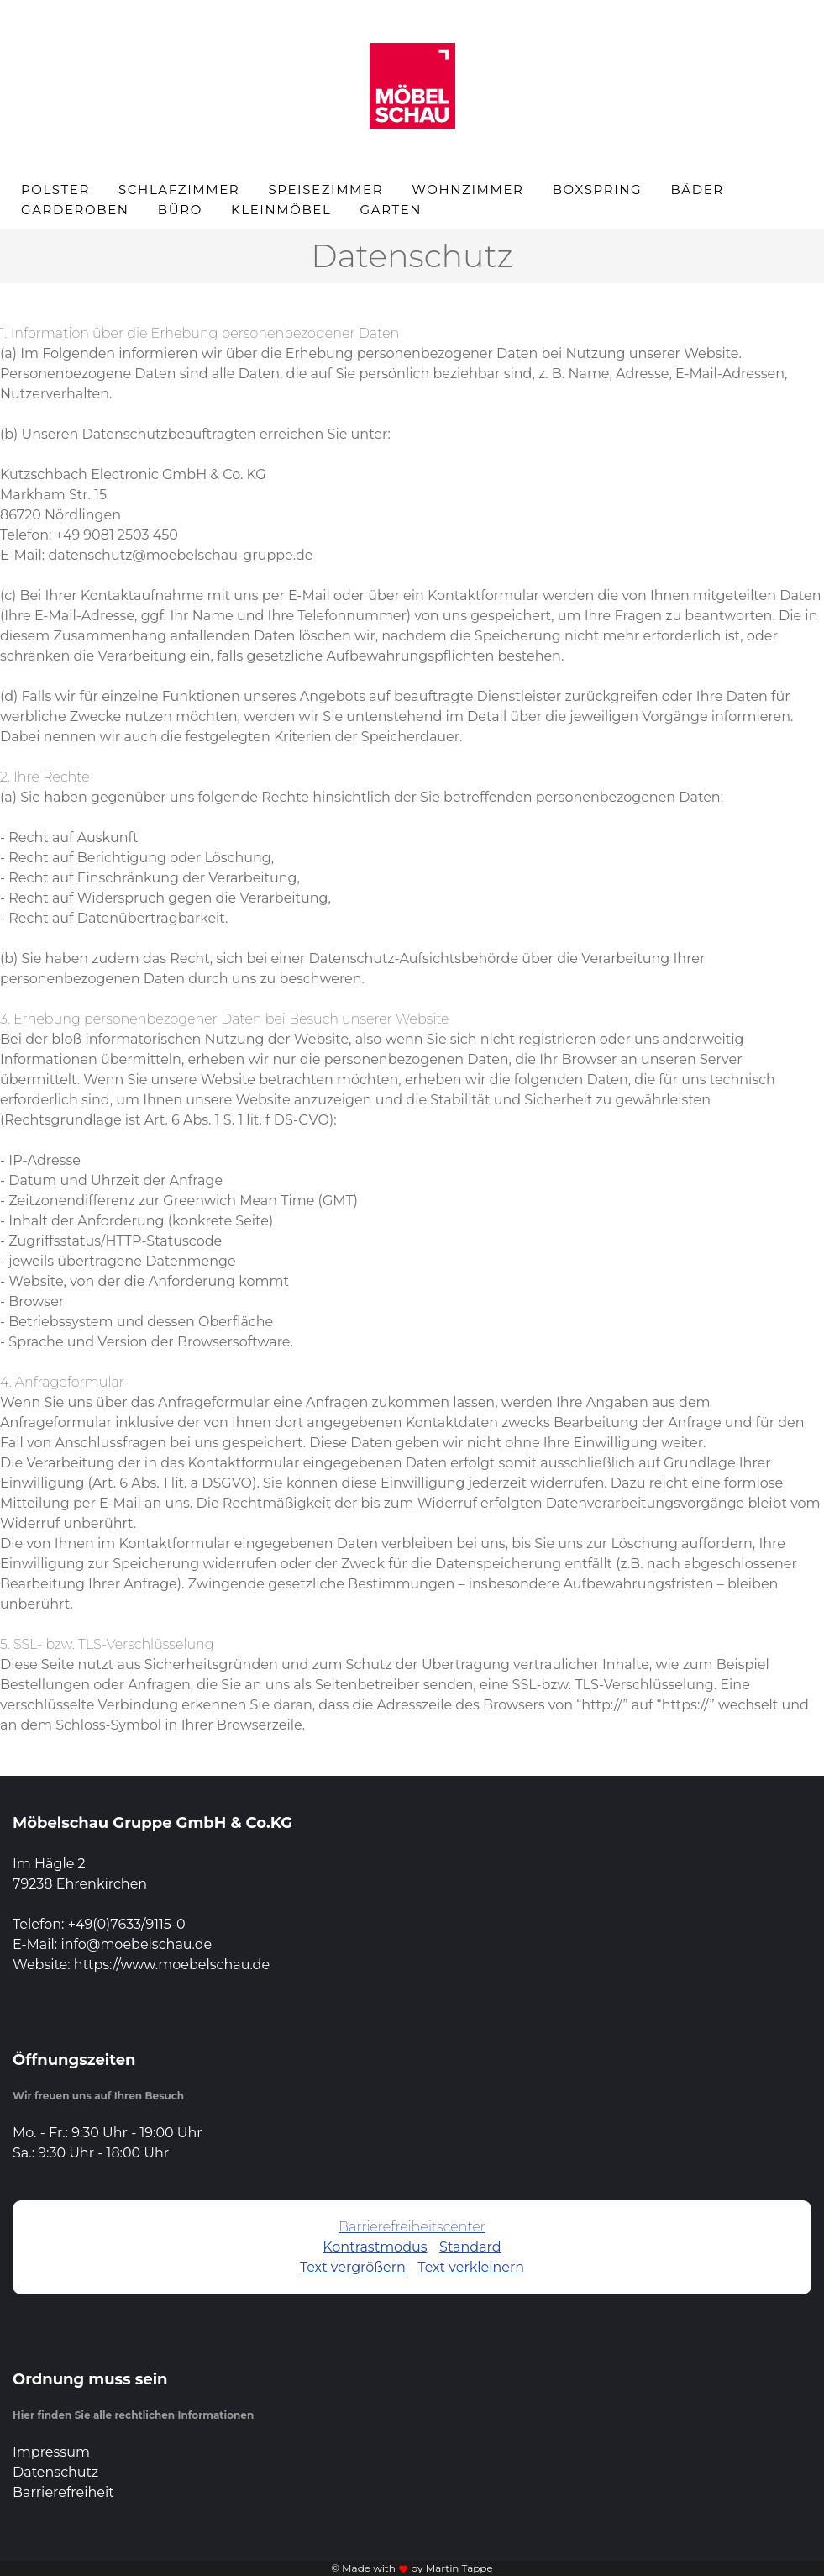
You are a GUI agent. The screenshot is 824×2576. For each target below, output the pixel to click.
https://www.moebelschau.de (172, 1965)
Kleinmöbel (281, 209)
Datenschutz (55, 2472)
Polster (55, 189)
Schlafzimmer (178, 189)
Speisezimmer (325, 189)
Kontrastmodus (375, 2247)
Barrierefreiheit (63, 2492)
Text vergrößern (353, 2267)
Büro (180, 209)
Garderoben (75, 209)
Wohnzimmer (467, 189)
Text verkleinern (470, 2267)
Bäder (696, 189)
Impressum (51, 2452)
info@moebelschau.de (136, 1944)
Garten (391, 209)
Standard (470, 2247)
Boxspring (598, 189)
